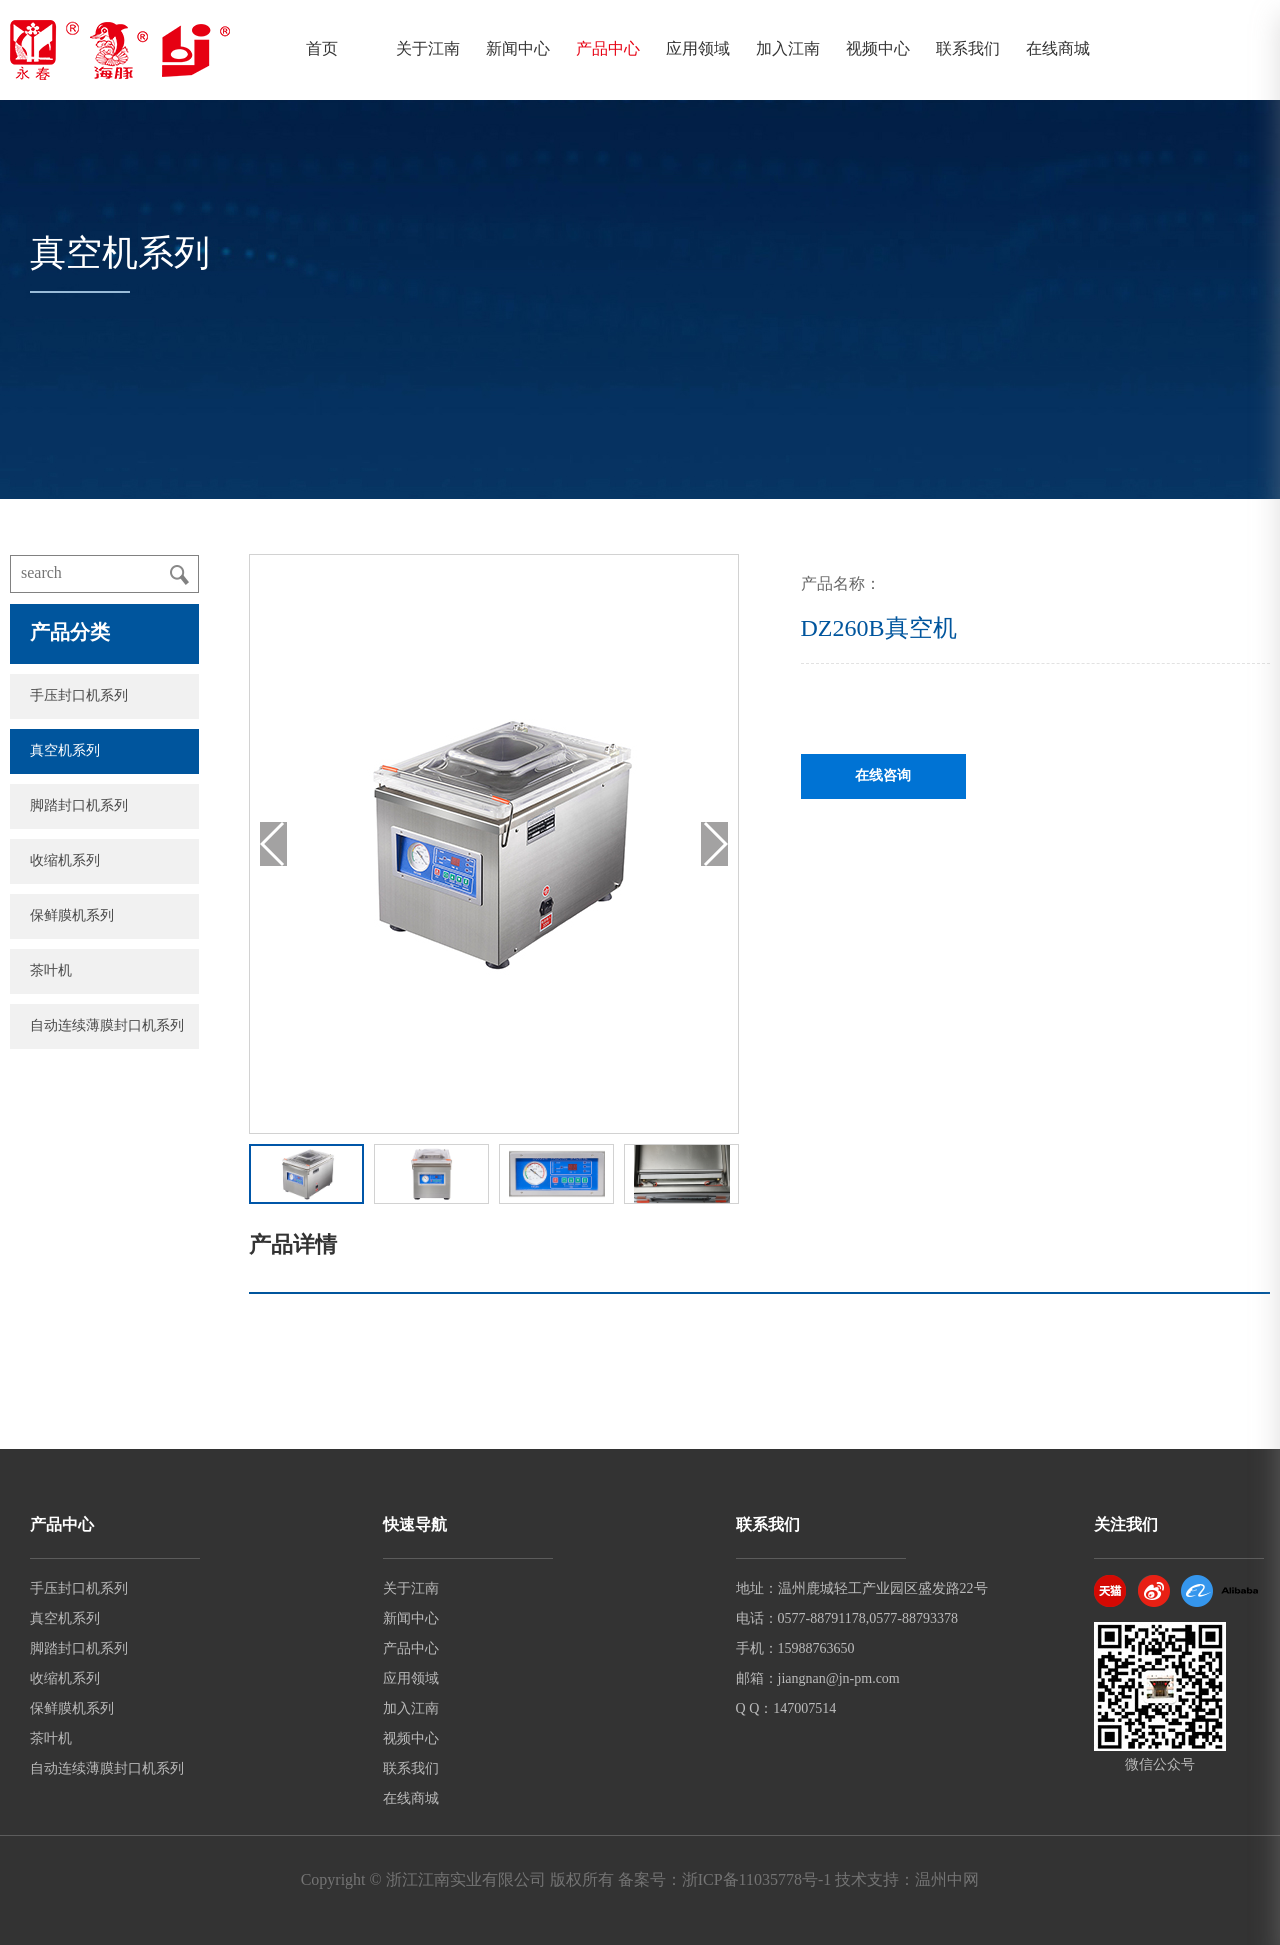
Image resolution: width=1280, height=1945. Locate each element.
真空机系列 (65, 751)
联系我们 (968, 49)
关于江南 (428, 49)
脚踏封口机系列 (79, 806)
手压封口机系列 (79, 696)
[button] (714, 844)
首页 (322, 49)
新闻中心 (518, 49)
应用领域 (698, 49)
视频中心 (878, 49)
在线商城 (1058, 49)
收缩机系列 (65, 861)
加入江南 (788, 49)
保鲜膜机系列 (72, 916)
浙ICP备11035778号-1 (757, 1880)
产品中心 (608, 49)
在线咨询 (883, 776)
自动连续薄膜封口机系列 (107, 1026)
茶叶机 (51, 971)
